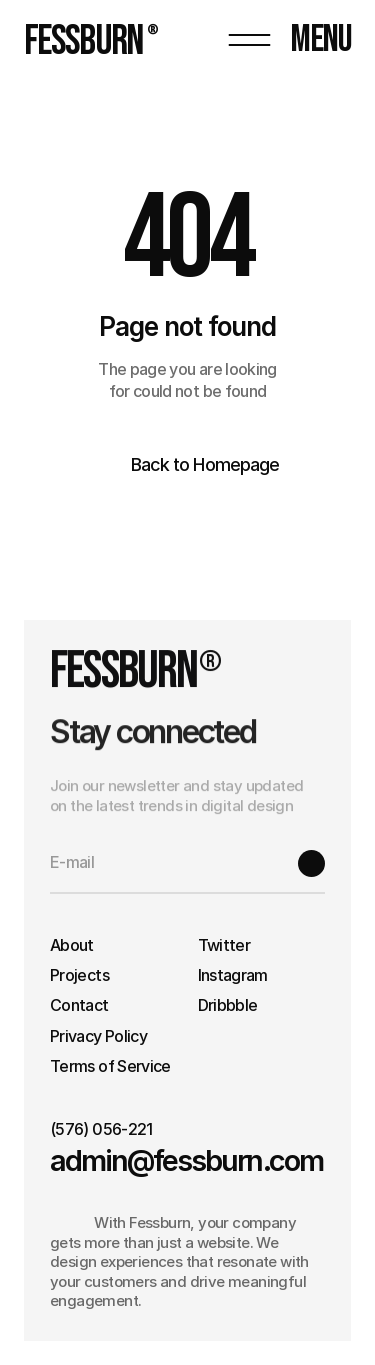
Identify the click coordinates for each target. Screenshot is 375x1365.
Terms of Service (110, 1066)
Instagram (233, 975)
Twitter (224, 945)
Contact (79, 1005)
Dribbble (228, 1005)
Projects (79, 975)
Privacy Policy (98, 1036)
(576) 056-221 (101, 1129)
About (72, 945)
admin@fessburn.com (186, 1160)
